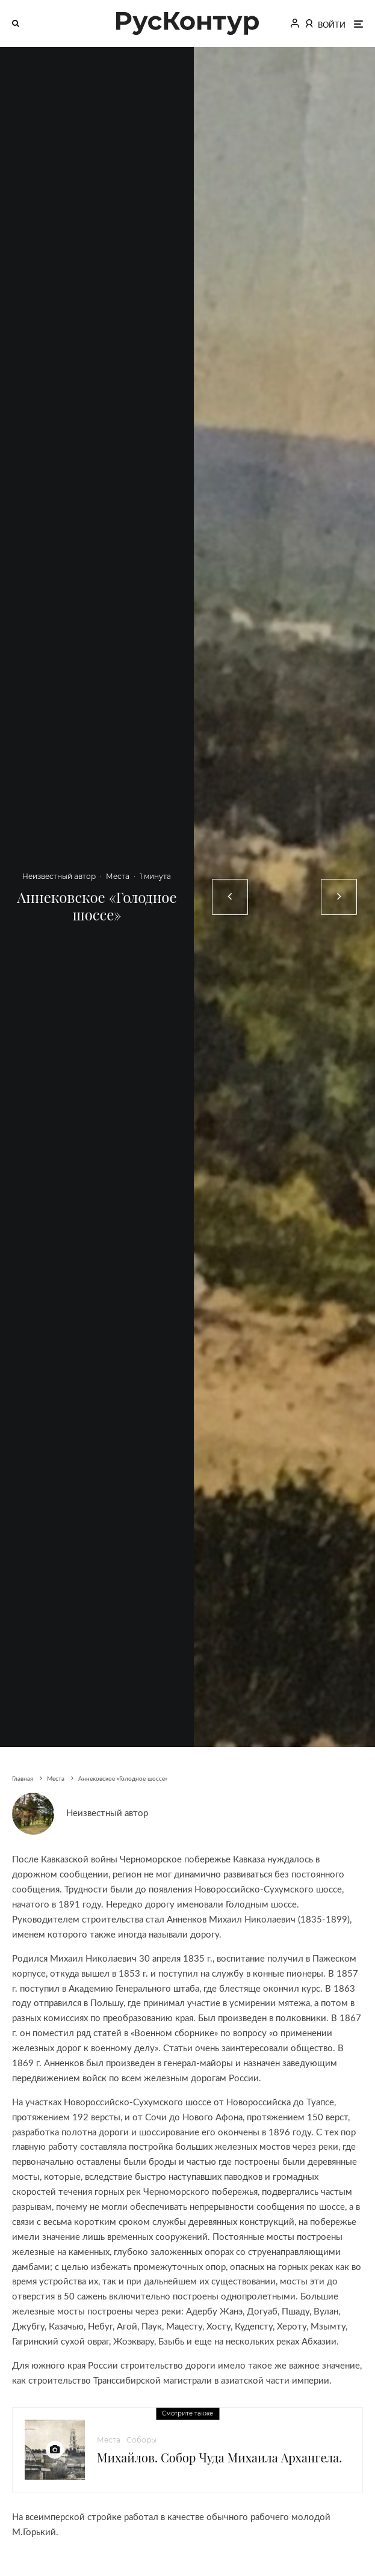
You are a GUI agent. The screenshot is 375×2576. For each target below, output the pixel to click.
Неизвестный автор (59, 876)
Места (117, 876)
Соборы (141, 2439)
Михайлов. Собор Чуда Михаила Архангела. (219, 2457)
